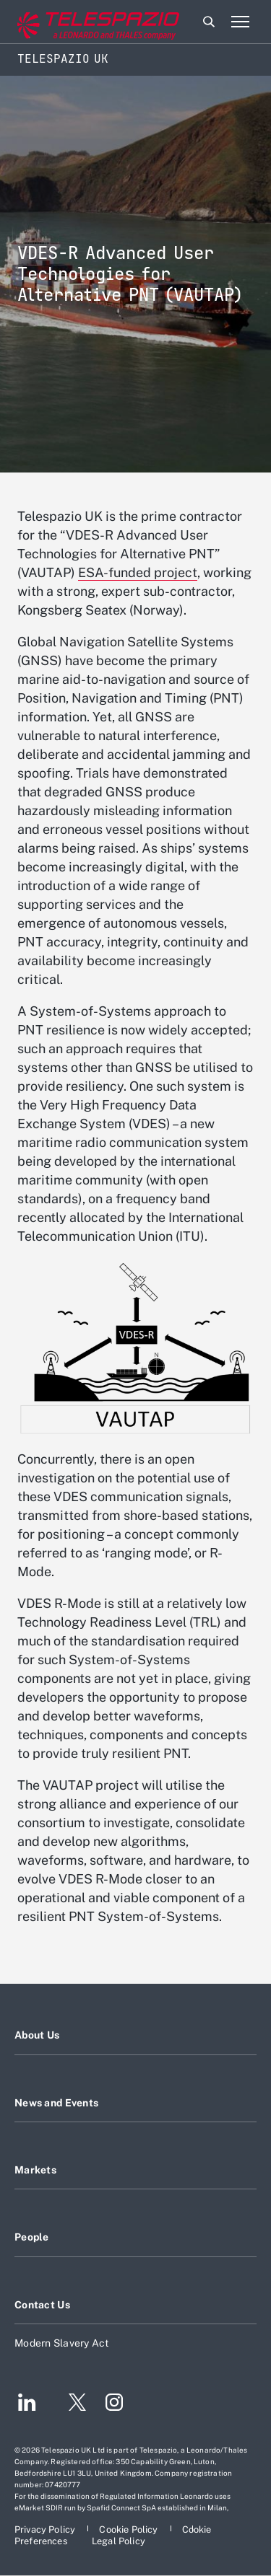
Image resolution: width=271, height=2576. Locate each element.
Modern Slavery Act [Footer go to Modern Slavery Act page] (62, 2343)
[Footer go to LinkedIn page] (27, 2404)
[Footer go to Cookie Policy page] (129, 2529)
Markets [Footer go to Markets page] (35, 2170)
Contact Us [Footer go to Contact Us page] (42, 2305)
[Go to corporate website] (71, 22)
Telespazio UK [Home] (62, 58)
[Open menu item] (240, 22)
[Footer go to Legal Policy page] (118, 2541)
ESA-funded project (137, 572)
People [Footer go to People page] (31, 2237)
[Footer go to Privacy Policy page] (45, 2529)
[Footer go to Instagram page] (114, 2404)
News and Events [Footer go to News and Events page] (56, 2103)
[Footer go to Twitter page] (71, 2404)
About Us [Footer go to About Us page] (36, 2035)
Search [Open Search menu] (209, 22)
